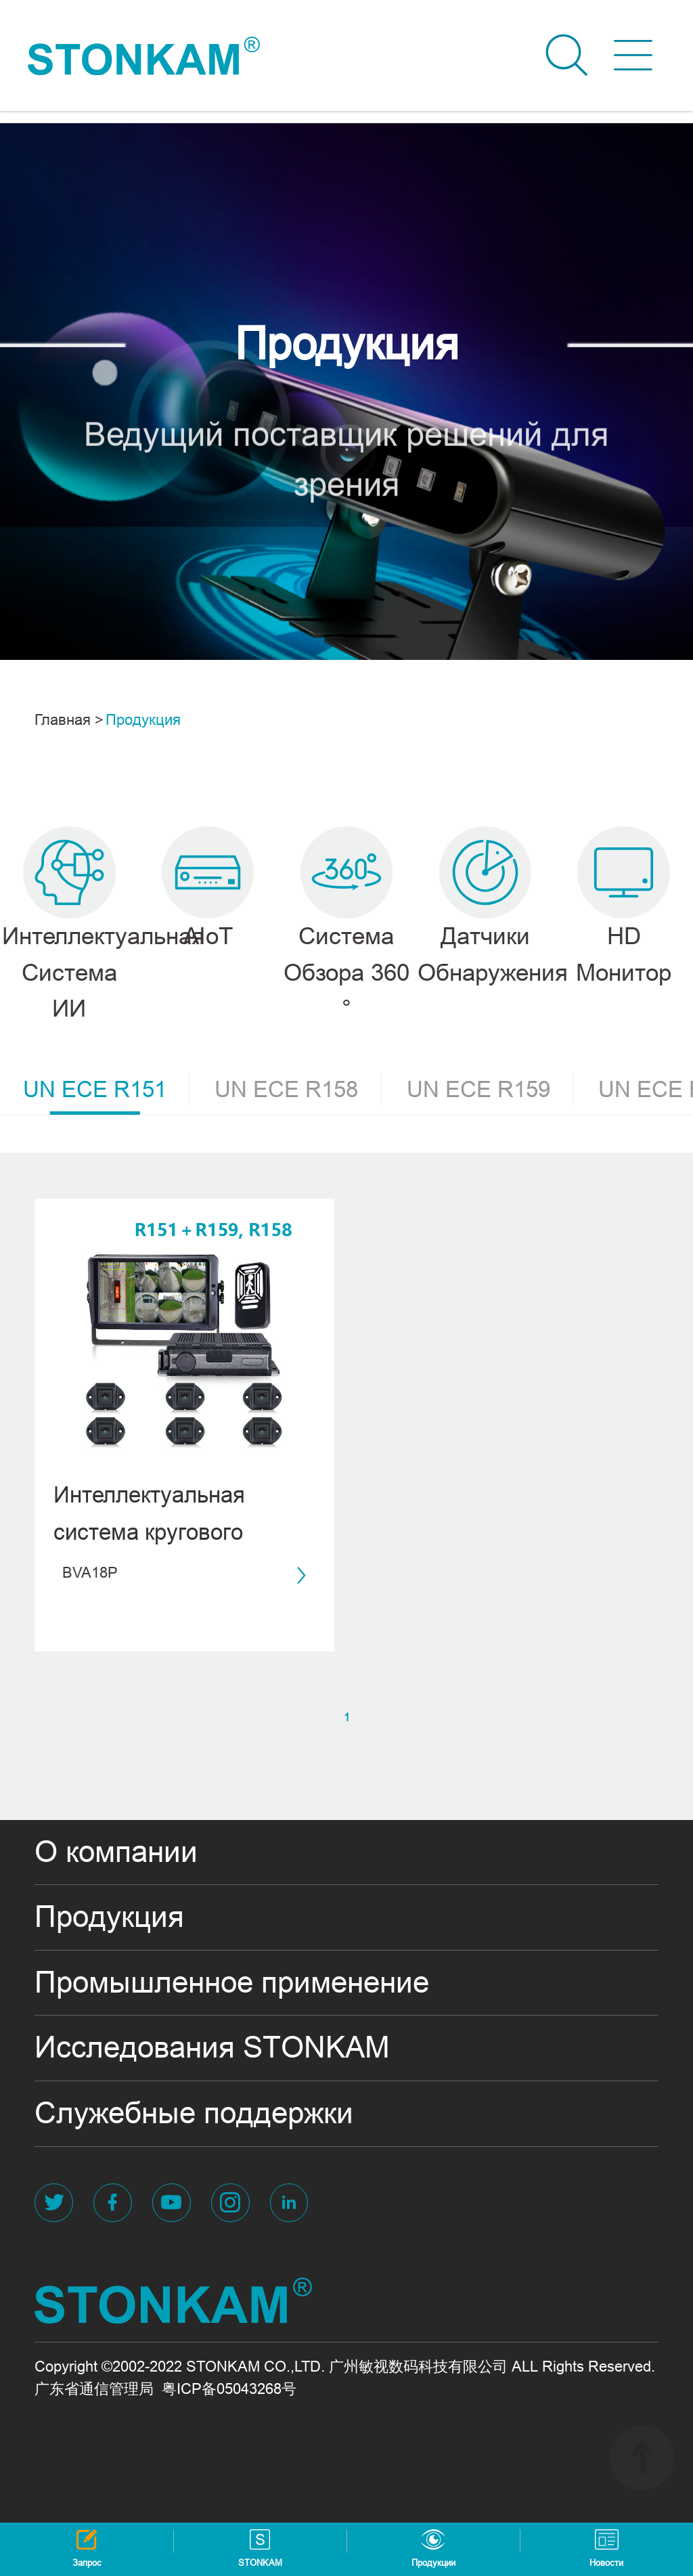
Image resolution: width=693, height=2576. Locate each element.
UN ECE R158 (298, 1089)
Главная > (69, 719)
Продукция (143, 719)
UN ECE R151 (106, 1094)
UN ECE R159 (490, 1089)
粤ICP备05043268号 (229, 2388)
